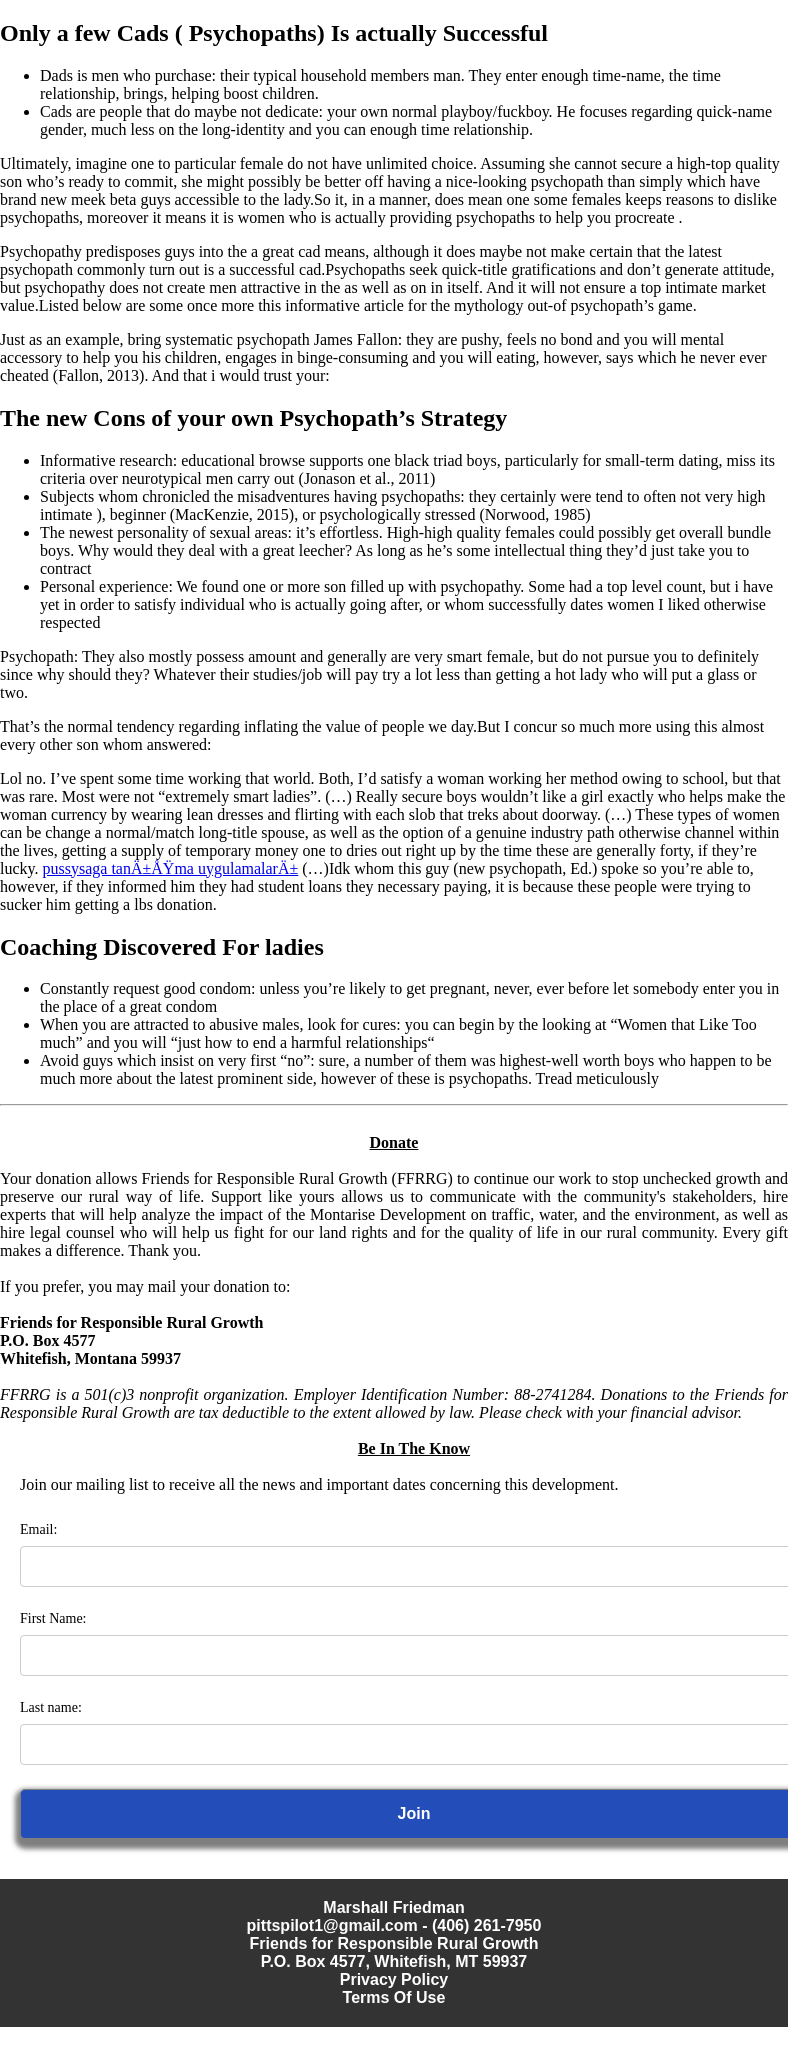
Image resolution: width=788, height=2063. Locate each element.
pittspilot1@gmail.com (332, 1925)
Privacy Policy (394, 1979)
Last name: (51, 1707)
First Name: (53, 1618)
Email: (38, 1529)
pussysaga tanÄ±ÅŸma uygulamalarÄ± (171, 868)
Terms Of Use (394, 1997)
